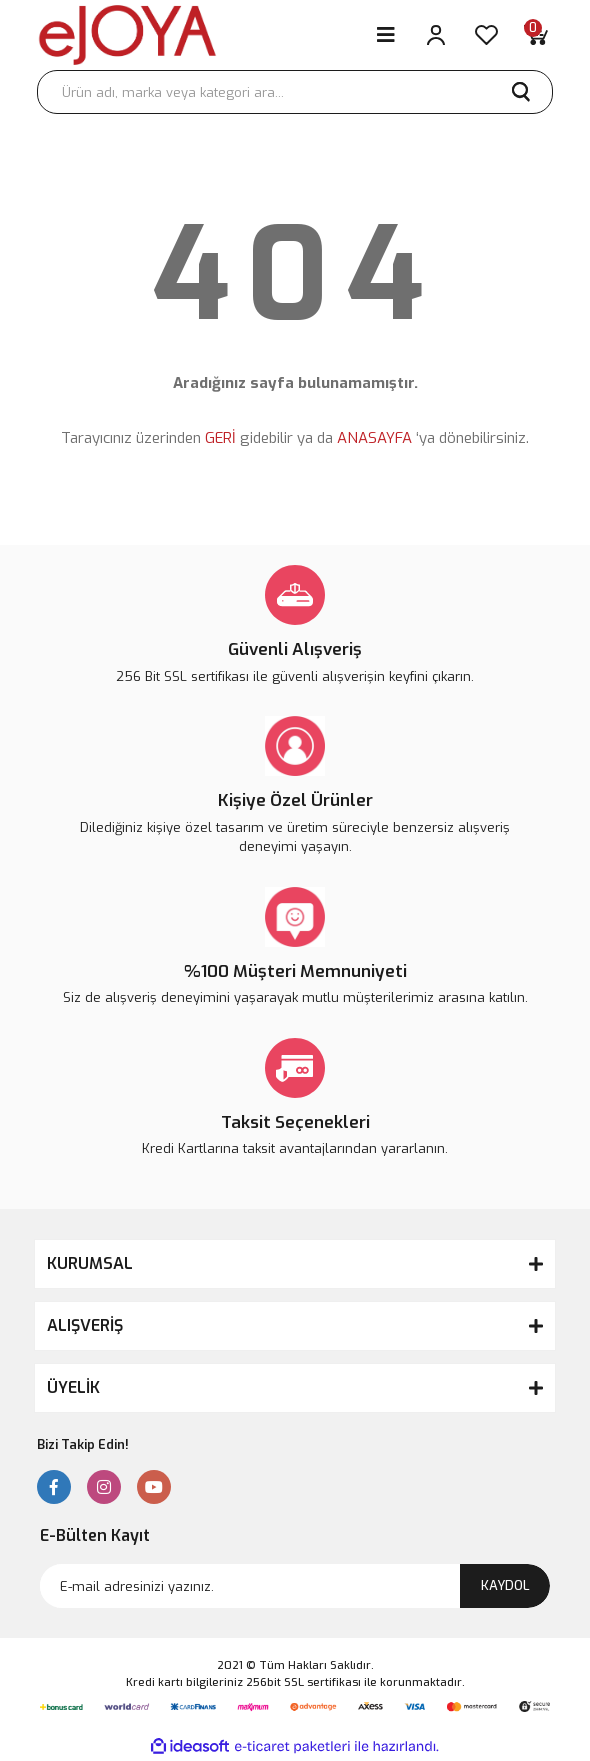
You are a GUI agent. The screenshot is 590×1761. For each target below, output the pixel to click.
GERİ (220, 438)
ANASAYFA (374, 438)
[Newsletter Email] (295, 1586)
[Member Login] (436, 35)
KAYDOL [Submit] (505, 1585)
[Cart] (536, 35)
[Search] (295, 92)
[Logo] (127, 35)
